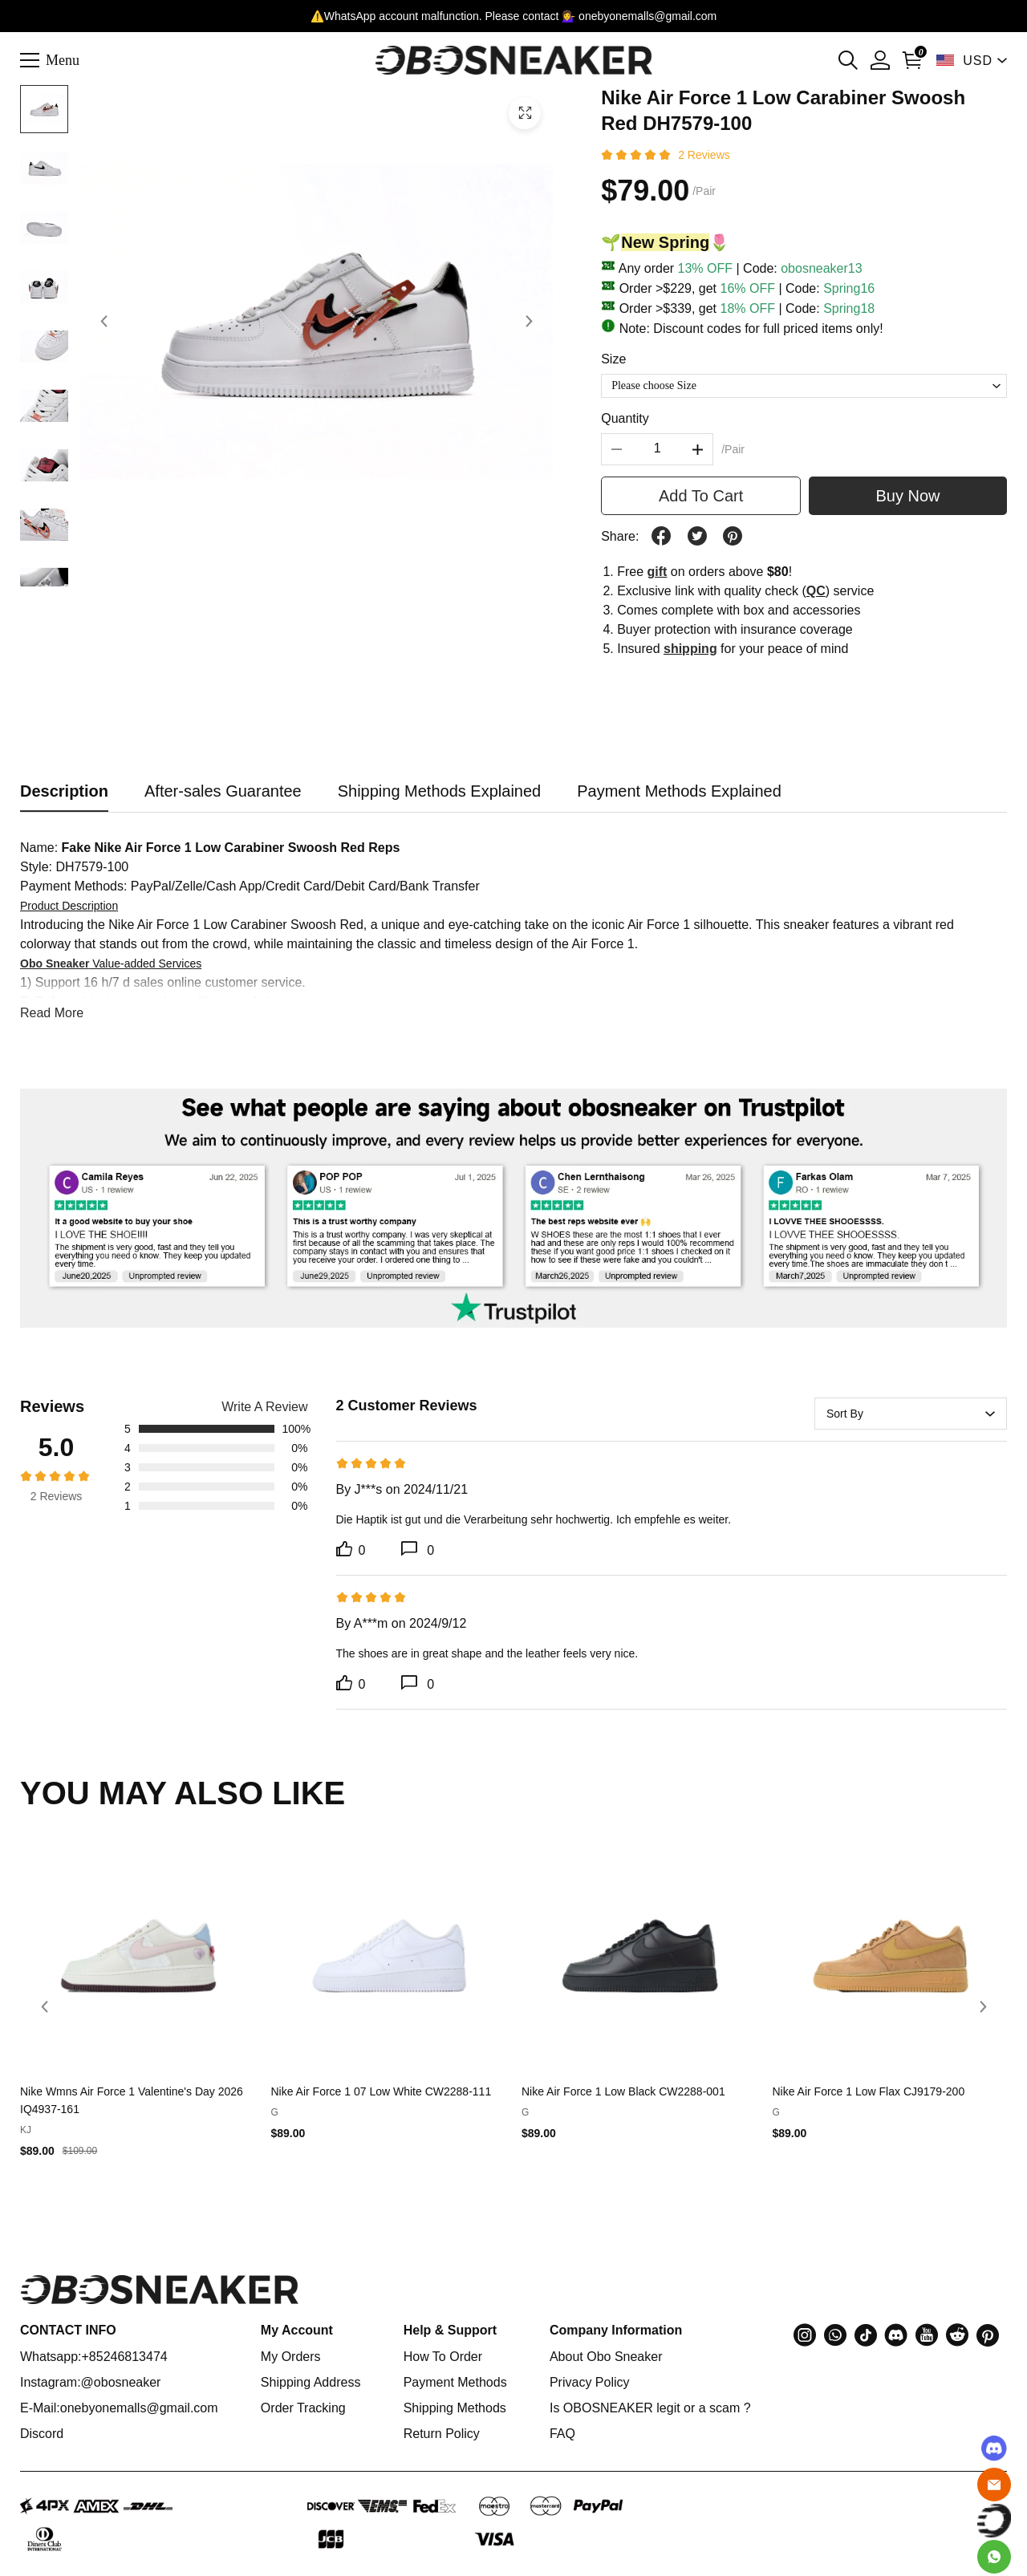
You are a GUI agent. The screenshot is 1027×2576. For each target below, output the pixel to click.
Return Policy (442, 2433)
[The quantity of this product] (657, 449)
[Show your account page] (880, 60)
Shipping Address (311, 2382)
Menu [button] (62, 59)
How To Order (443, 2356)
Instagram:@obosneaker (90, 2382)
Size (613, 359)
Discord (41, 2433)
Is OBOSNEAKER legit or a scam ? (650, 2408)
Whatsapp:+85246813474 (94, 2356)
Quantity (625, 418)
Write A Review (264, 1407)
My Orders (291, 2356)
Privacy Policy (590, 2382)
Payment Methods (455, 2382)
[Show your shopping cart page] (912, 60)
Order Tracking (303, 2408)
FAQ (562, 2433)
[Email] (994, 2484)
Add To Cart (701, 496)
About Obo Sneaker (606, 2356)
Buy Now (908, 496)
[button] (848, 60)
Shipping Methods (455, 2408)
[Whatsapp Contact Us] (994, 2557)
